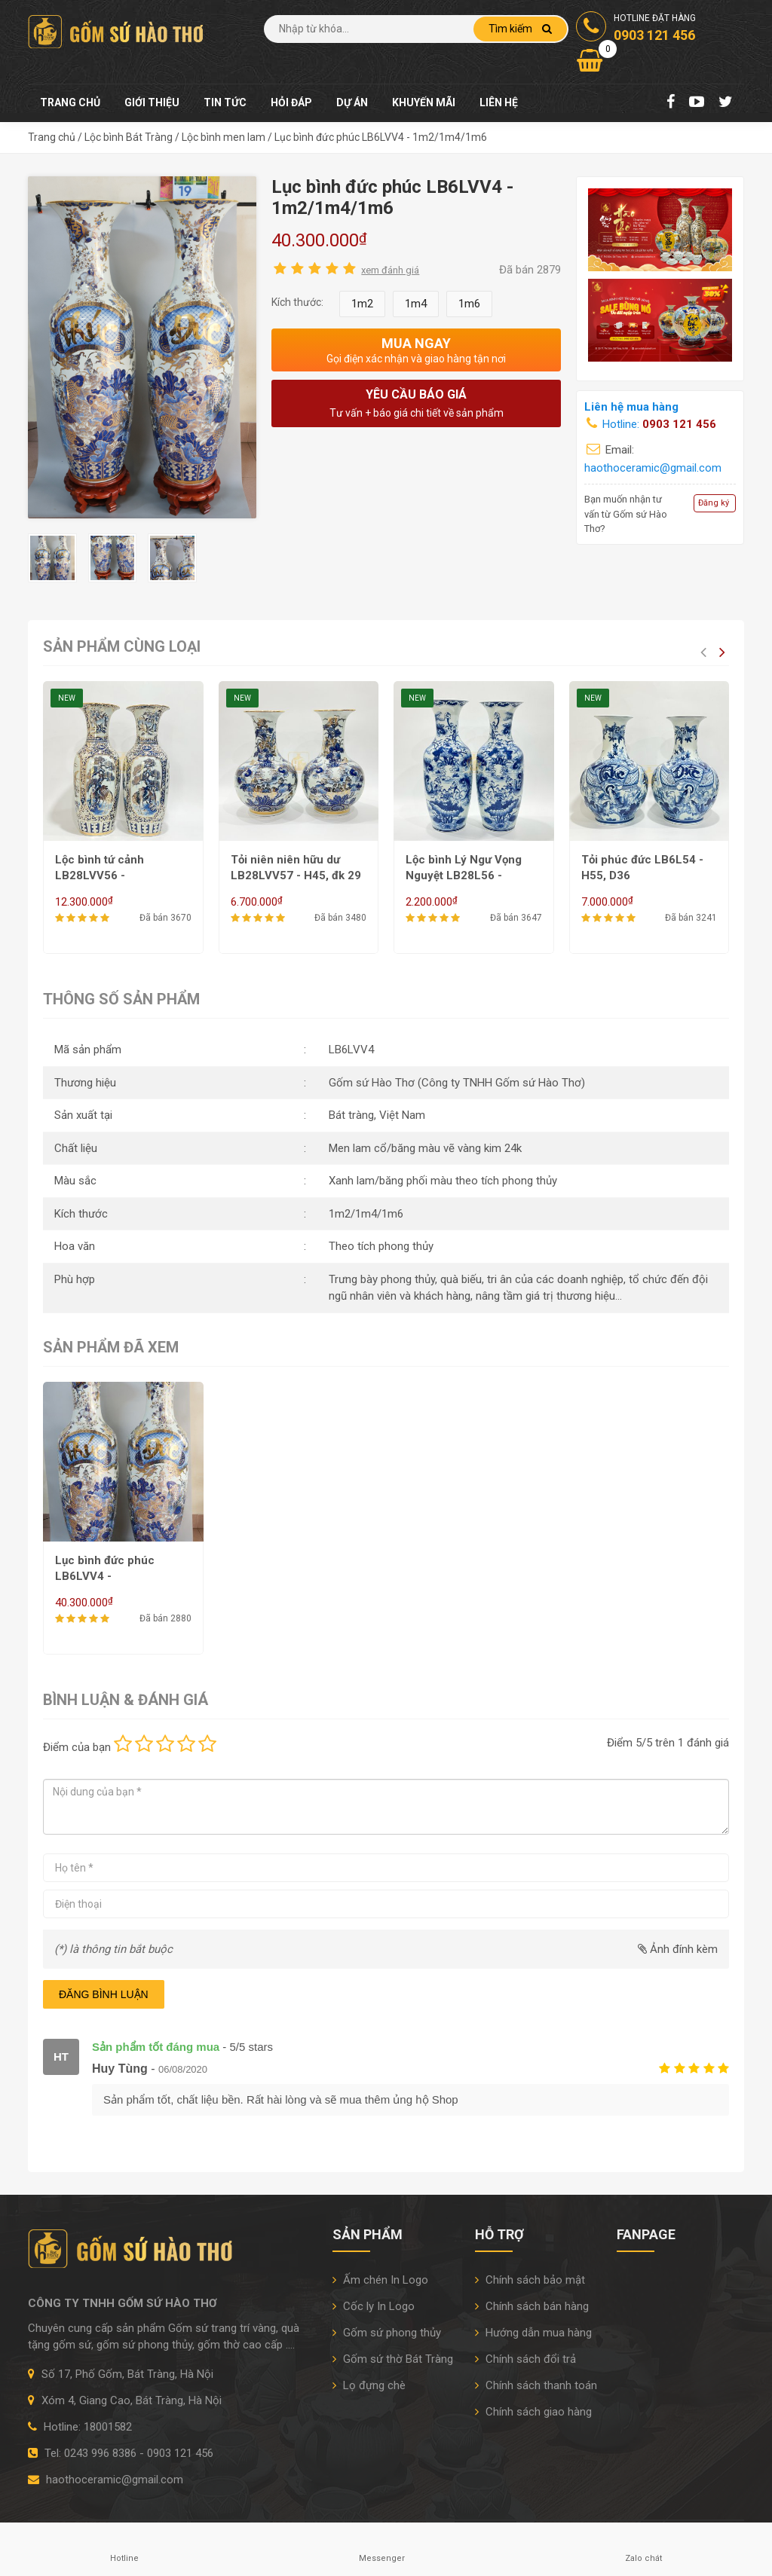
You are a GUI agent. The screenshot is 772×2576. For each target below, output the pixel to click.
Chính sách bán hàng (532, 2306)
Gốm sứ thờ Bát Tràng (392, 2359)
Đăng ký (713, 503)
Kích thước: (297, 302)
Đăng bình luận (104, 1994)
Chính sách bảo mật (530, 2280)
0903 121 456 (679, 424)
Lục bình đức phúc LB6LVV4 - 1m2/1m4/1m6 (105, 1576)
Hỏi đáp (291, 102)
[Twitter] (725, 103)
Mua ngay (416, 350)
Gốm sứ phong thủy (386, 2332)
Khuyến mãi (423, 102)
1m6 (469, 303)
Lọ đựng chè (369, 2385)
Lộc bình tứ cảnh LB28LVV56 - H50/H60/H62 (99, 875)
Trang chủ (70, 102)
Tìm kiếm (520, 29)
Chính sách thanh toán (536, 2385)
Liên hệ (498, 102)
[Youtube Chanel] (696, 103)
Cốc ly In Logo (373, 2306)
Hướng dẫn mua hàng (533, 2332)
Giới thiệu (151, 102)
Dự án (352, 102)
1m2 (362, 303)
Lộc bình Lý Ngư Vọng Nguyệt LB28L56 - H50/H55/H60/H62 (464, 875)
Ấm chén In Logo (380, 2280)
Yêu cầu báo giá (416, 404)
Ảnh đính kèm (678, 1949)
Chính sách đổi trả (525, 2359)
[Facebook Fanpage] (670, 103)
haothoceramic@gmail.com (652, 468)
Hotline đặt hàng (636, 29)
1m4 (416, 303)
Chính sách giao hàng (533, 2412)
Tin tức (225, 102)
